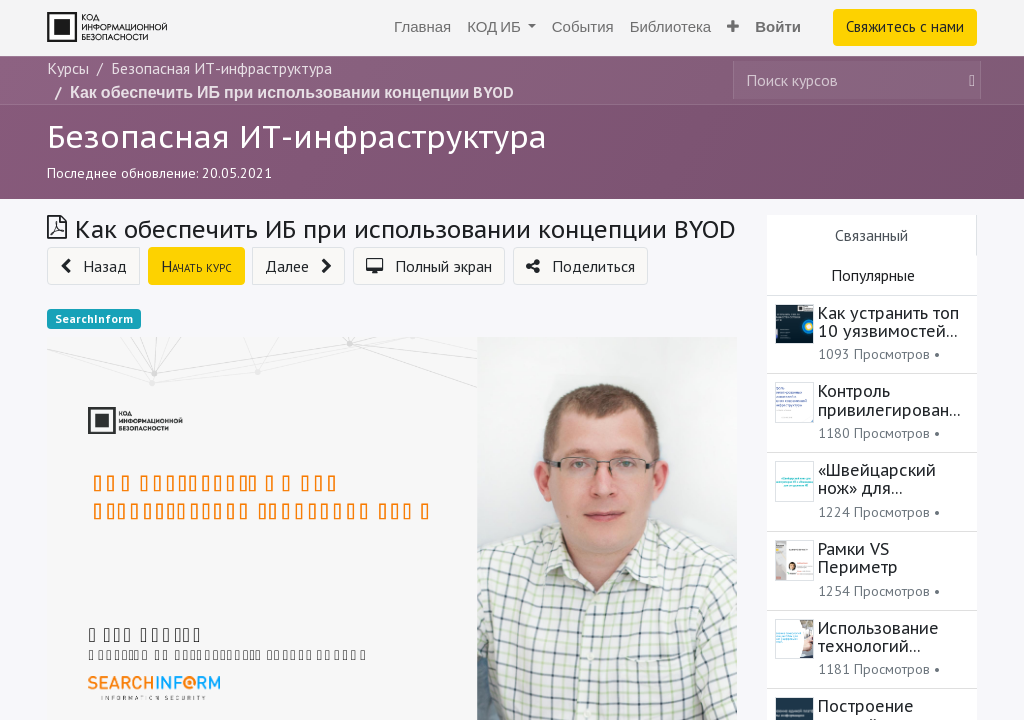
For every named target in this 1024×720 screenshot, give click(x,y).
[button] (733, 27)
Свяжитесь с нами (905, 26)
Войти (778, 26)
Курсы (68, 68)
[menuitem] (422, 27)
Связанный (871, 235)
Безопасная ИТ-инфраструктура (297, 136)
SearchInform (94, 318)
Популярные (873, 275)
